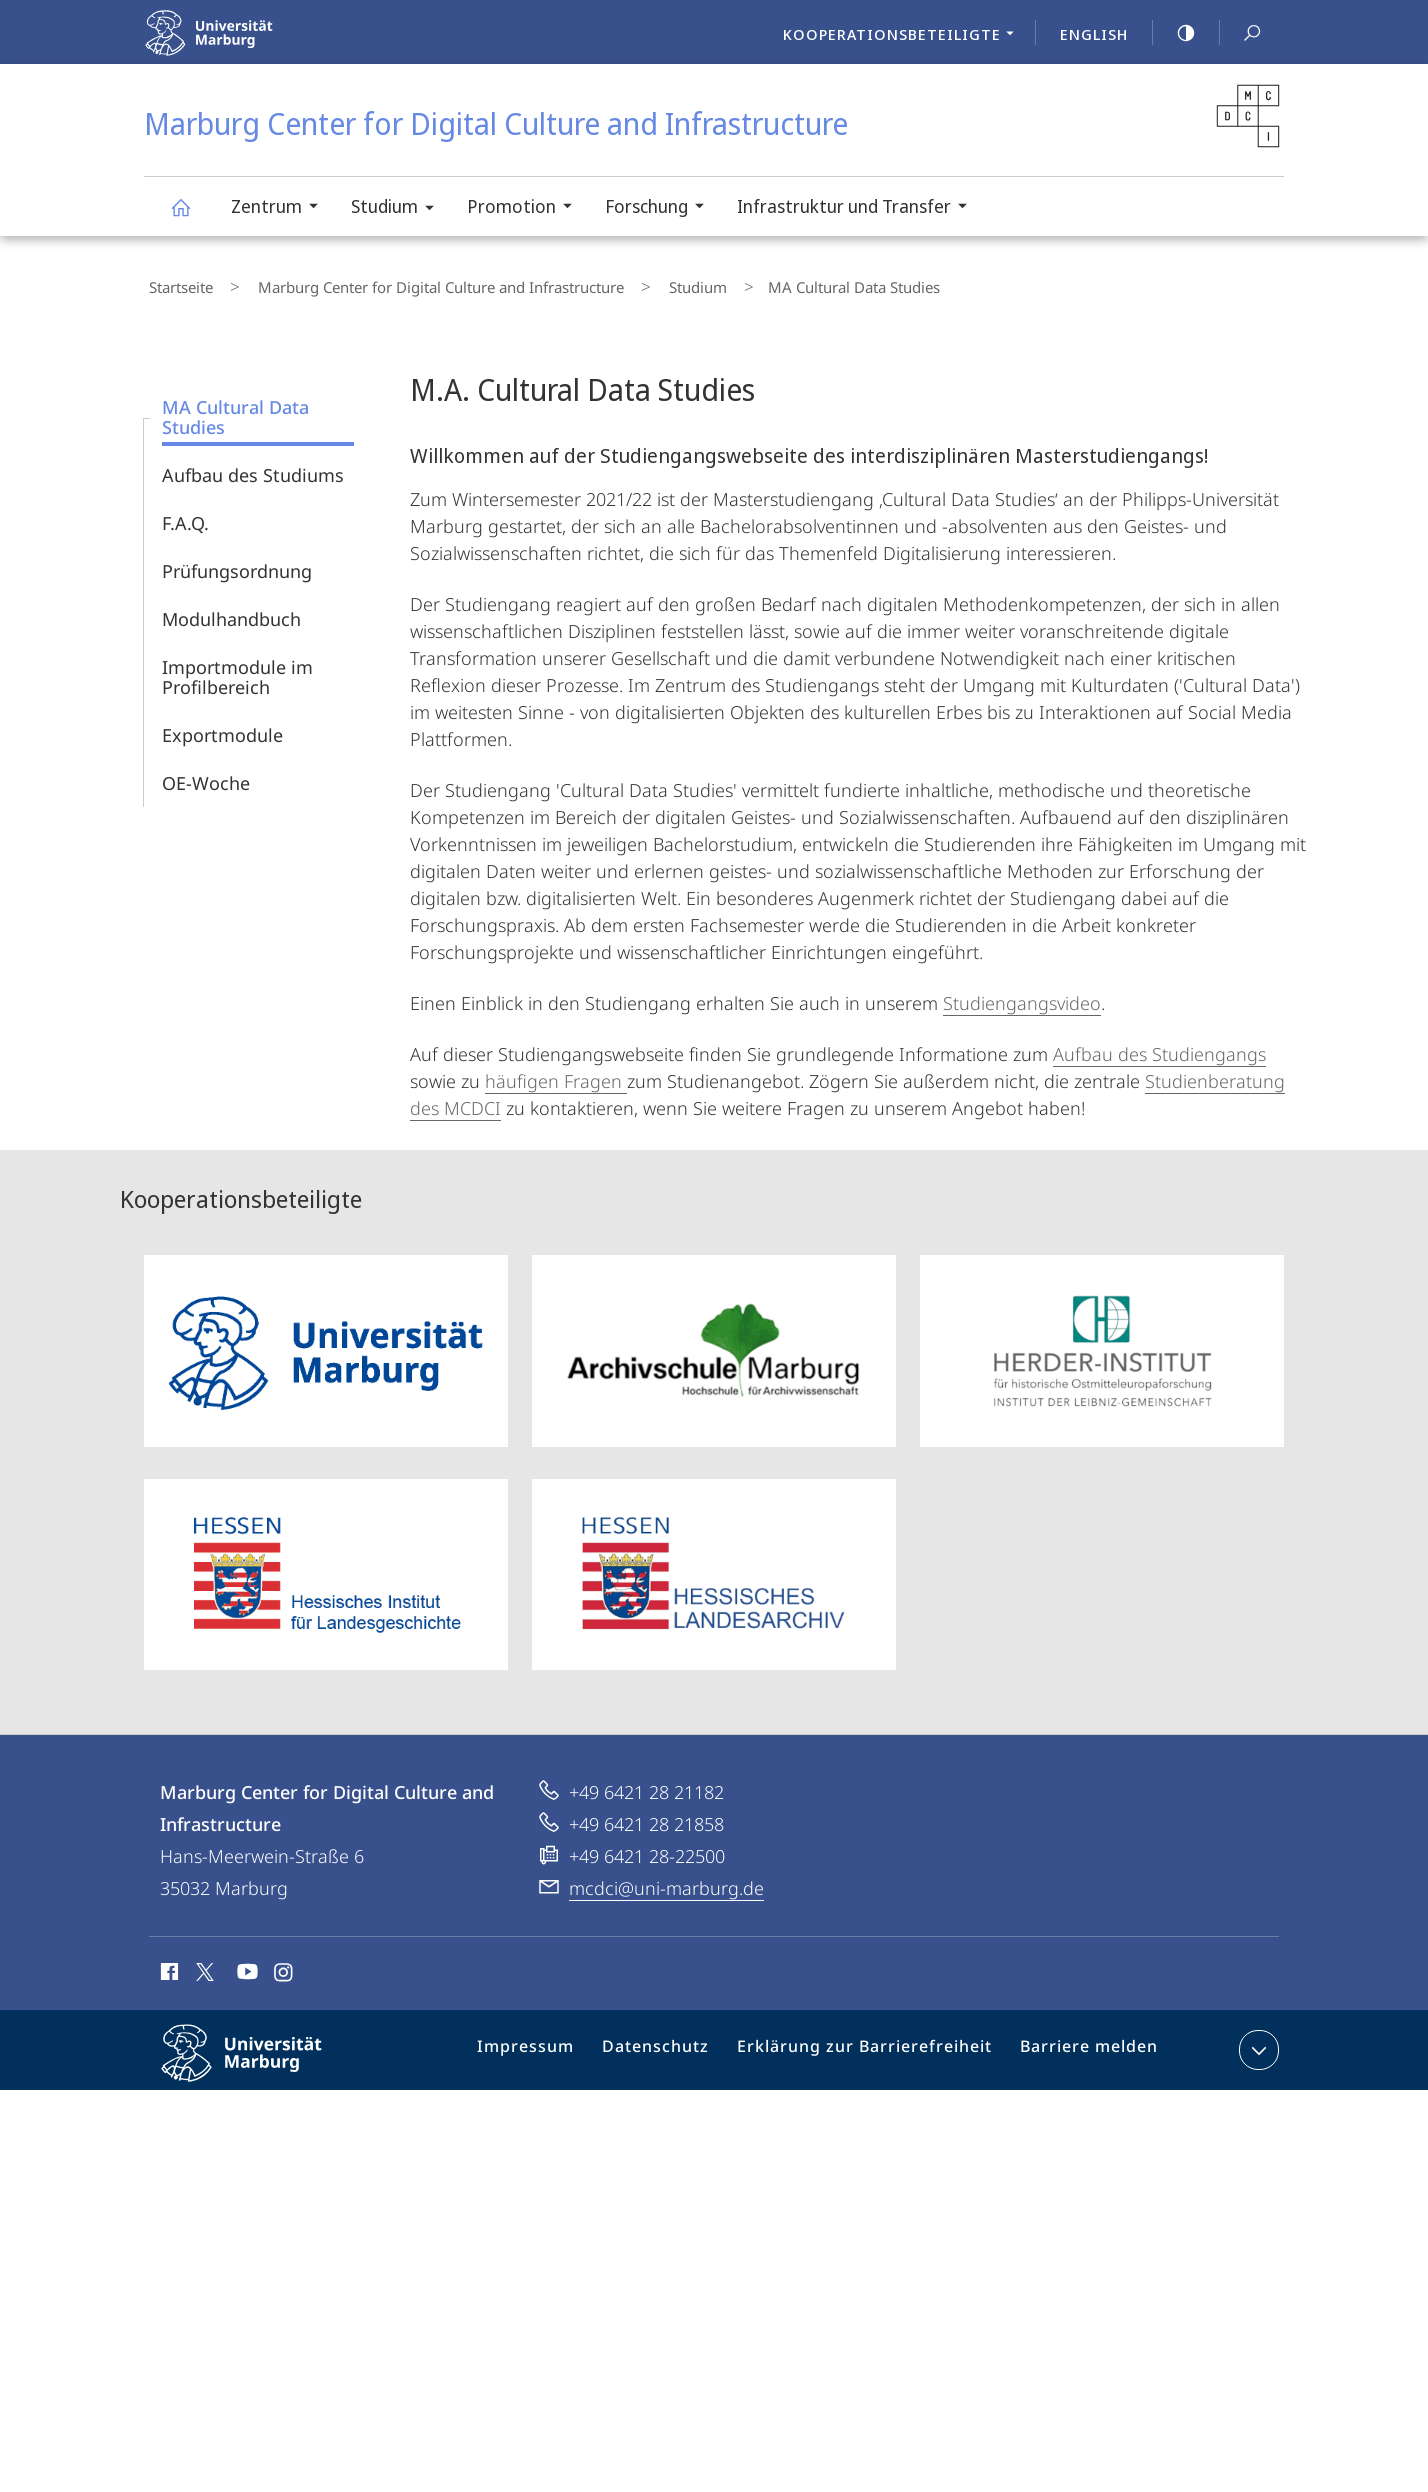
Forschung (661, 208)
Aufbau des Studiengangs (1159, 1045)
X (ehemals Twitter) (201, 1963)
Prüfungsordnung (237, 562)
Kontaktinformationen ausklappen (1256, 2041)
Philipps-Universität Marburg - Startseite (251, 45)
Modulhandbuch (231, 610)
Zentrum (281, 208)
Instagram (284, 1966)
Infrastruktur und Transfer (858, 208)
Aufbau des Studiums (253, 466)
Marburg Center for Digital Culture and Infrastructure (192, 216)
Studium (399, 209)
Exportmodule (222, 726)
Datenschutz (674, 2045)
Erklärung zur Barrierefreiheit (870, 2045)
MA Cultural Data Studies (235, 408)
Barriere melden (1080, 2045)
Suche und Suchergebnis (1241, 33)
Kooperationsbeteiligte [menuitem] (904, 36)
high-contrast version (1175, 33)
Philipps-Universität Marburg (259, 2060)
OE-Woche (206, 774)
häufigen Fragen (556, 1072)
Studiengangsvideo (1022, 994)
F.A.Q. (185, 514)
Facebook (167, 1966)
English (1094, 34)
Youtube (245, 1966)
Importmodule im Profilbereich (237, 668)
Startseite (176, 283)
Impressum (552, 2045)
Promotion (526, 208)
